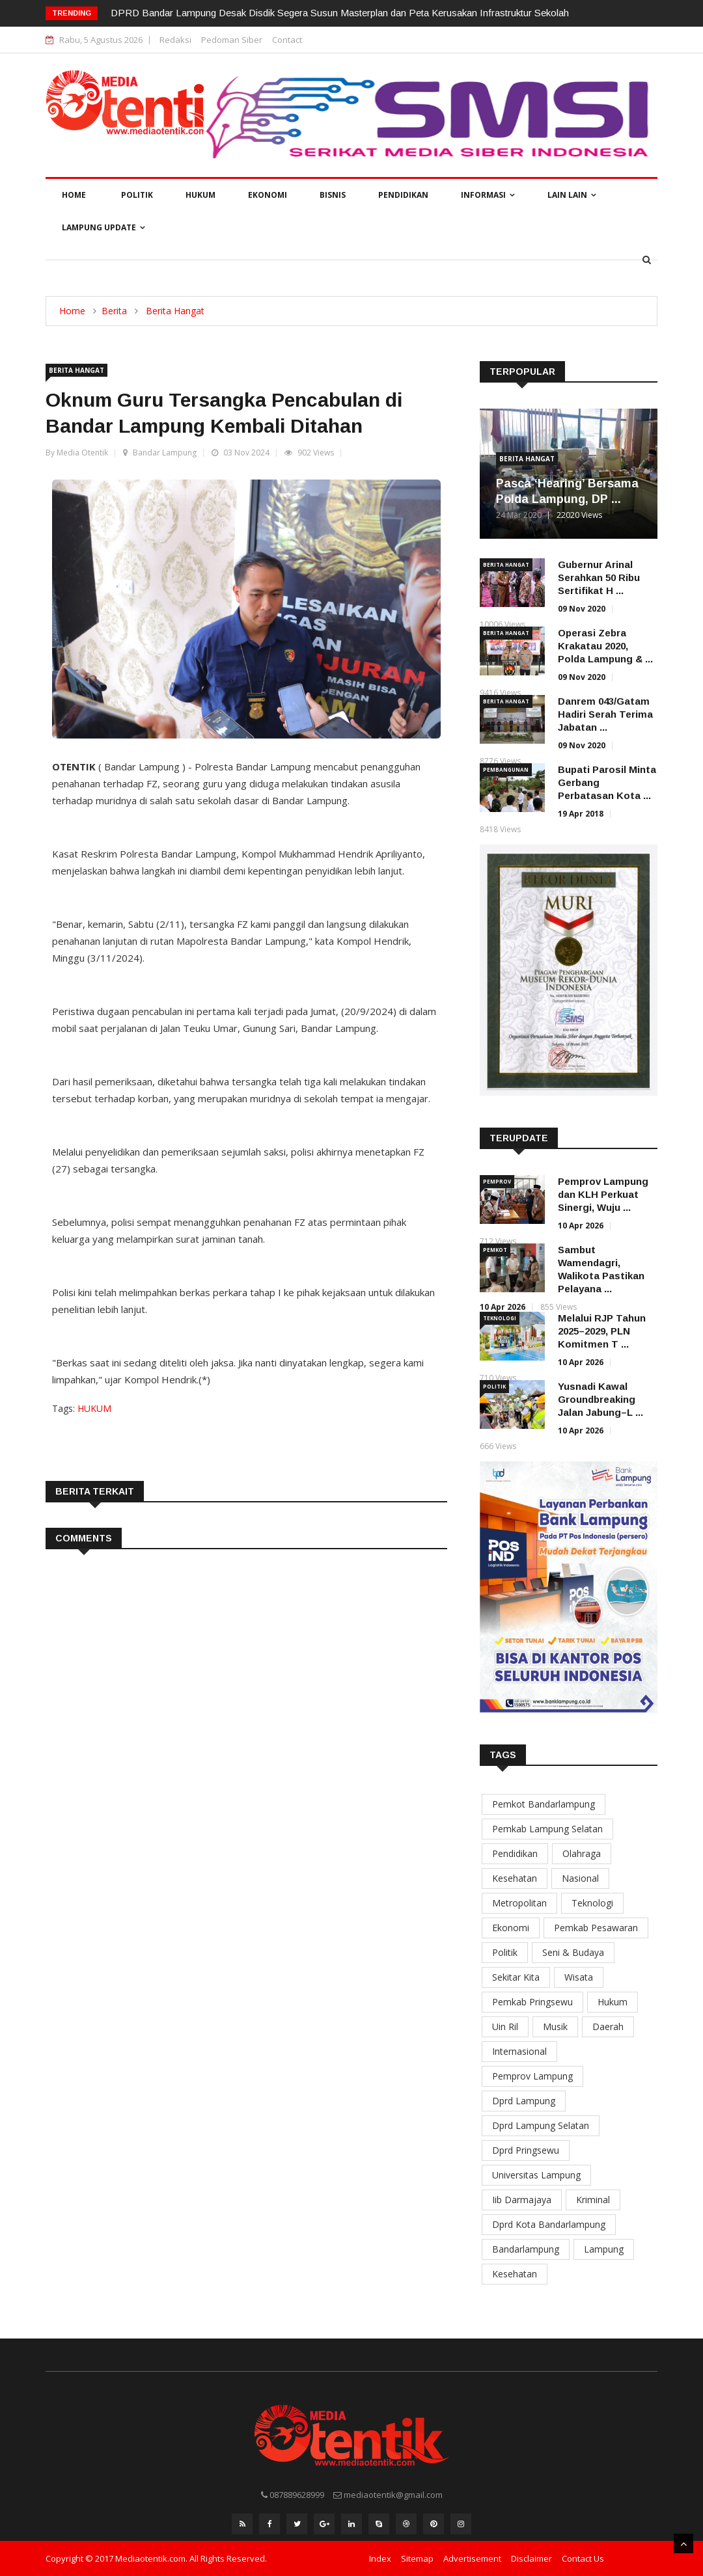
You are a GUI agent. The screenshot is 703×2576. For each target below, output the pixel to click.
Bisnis (333, 194)
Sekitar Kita (516, 1977)
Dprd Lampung (523, 2101)
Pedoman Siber (231, 40)
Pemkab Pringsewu (532, 2002)
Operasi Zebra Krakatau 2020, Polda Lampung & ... (605, 645)
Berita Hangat (175, 311)
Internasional (519, 2051)
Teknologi (499, 1318)
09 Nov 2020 (581, 608)
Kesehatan (514, 1878)
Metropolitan (519, 1903)
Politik (137, 194)
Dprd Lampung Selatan (540, 2125)
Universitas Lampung (536, 2175)
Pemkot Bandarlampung (543, 1804)
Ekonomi (267, 194)
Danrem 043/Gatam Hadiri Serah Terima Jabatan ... (605, 714)
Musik (555, 2026)
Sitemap (417, 2558)
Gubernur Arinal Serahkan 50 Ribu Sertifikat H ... (599, 577)
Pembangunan (506, 769)
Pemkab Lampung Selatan (547, 1829)
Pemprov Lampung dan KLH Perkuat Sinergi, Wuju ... (603, 1194)
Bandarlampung (525, 2249)
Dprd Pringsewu (525, 2150)
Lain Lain (571, 194)
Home (74, 194)
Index (380, 2558)
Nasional (580, 1878)
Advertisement (472, 2558)
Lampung (604, 2249)
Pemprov (497, 1181)
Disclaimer (531, 2558)
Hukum (200, 194)
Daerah (608, 2026)
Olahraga (581, 1853)
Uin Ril (505, 2026)
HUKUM (94, 1408)
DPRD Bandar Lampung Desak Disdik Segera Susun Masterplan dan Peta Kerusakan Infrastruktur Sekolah (340, 12)
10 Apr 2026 (580, 1225)
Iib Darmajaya (521, 2199)
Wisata (578, 1977)
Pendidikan (403, 194)
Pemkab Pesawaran (596, 1927)
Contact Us (583, 2558)
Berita (114, 311)
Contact (287, 40)
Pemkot (495, 1249)
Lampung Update (103, 227)
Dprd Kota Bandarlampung (548, 2224)
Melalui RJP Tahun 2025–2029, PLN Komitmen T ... (602, 1330)
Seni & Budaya (573, 1952)
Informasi (488, 194)
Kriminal (593, 2199)
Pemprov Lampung (532, 2076)
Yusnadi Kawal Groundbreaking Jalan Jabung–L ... (600, 1399)
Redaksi (175, 40)
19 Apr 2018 (580, 813)
